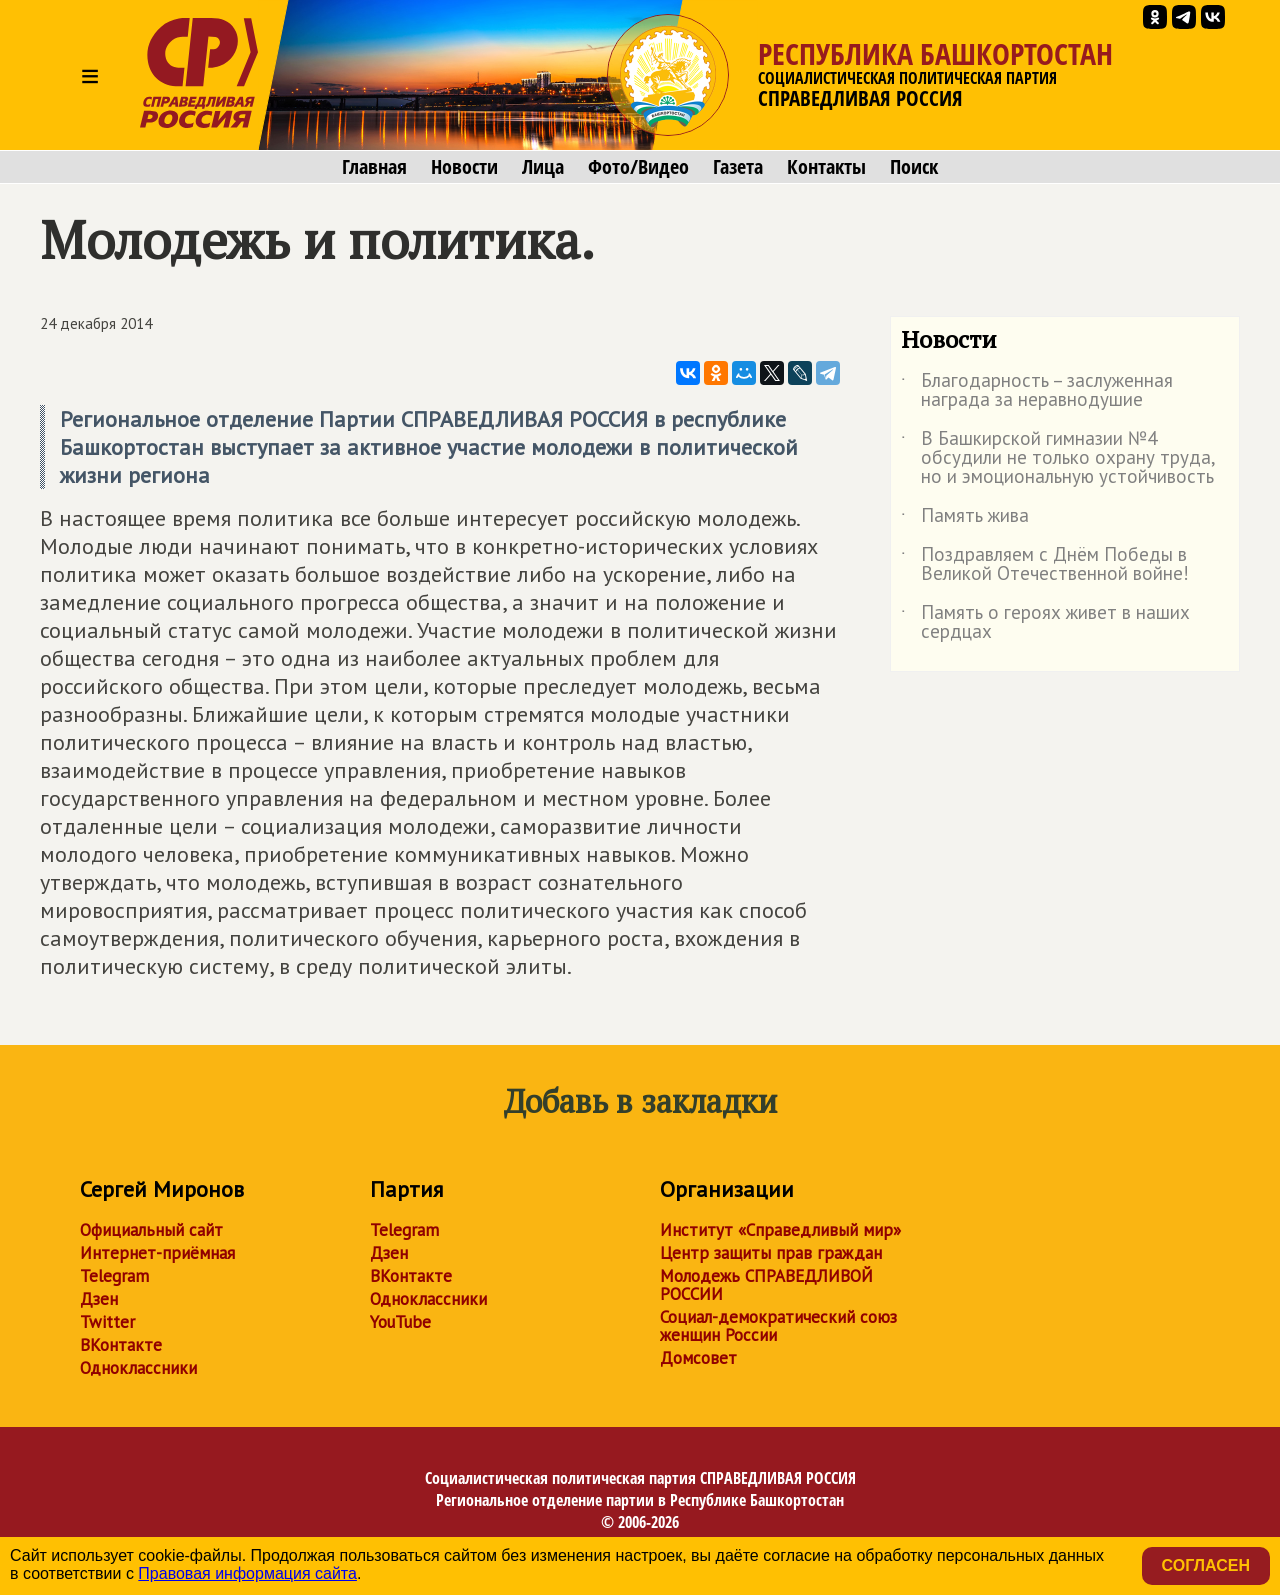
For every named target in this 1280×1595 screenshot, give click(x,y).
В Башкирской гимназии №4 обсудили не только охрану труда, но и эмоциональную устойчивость (1058, 458)
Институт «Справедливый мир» (780, 1230)
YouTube (400, 1322)
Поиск (914, 167)
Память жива (965, 519)
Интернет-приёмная (157, 1253)
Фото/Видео (638, 167)
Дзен (99, 1299)
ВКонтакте (121, 1345)
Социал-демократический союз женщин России (778, 1326)
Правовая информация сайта (247, 1573)
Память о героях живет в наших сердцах (1045, 623)
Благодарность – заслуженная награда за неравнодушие (1037, 391)
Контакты (826, 167)
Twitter (107, 1322)
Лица (543, 167)
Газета (738, 167)
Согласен (1206, 1565)
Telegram (114, 1276)
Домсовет (698, 1358)
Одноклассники (138, 1368)
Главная (374, 167)
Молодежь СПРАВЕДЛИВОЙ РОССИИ (766, 1285)
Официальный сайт (151, 1230)
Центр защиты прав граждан (771, 1253)
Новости (464, 167)
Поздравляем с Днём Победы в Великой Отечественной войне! (1045, 565)
